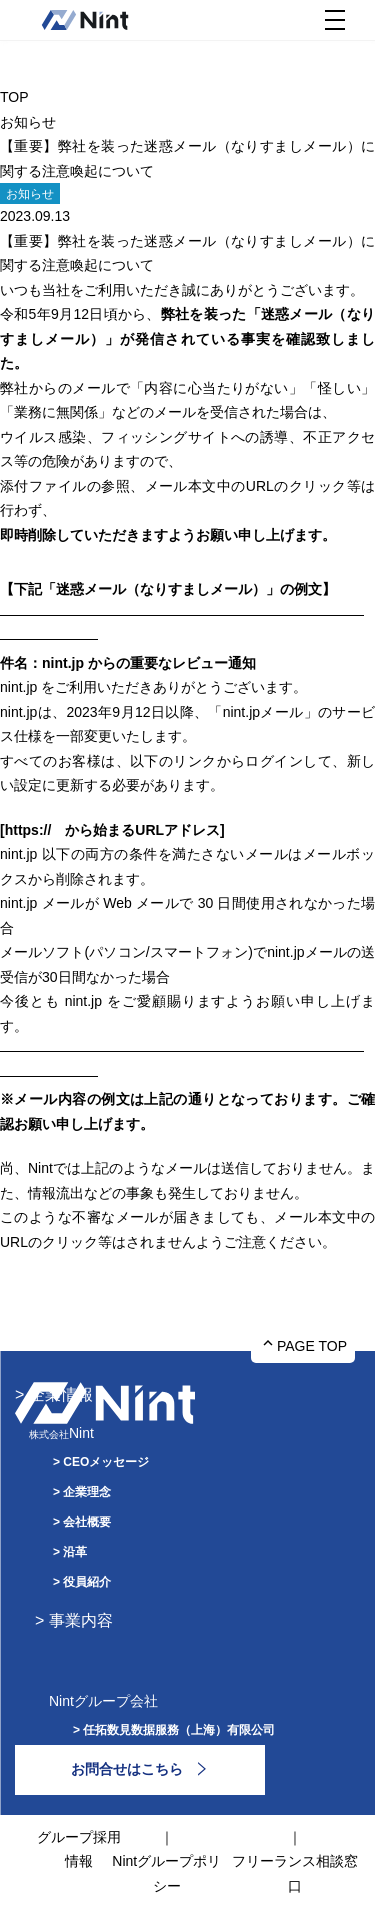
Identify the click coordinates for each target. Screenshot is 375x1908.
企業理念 (87, 1492)
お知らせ (28, 122)
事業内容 (81, 1620)
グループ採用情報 (79, 1849)
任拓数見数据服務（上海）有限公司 (179, 1730)
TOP (14, 97)
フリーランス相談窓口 (295, 1873)
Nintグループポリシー (166, 1873)
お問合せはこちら (127, 1769)
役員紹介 (87, 1582)
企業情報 (61, 1394)
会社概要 (87, 1522)
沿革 (75, 1552)
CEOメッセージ (106, 1462)
